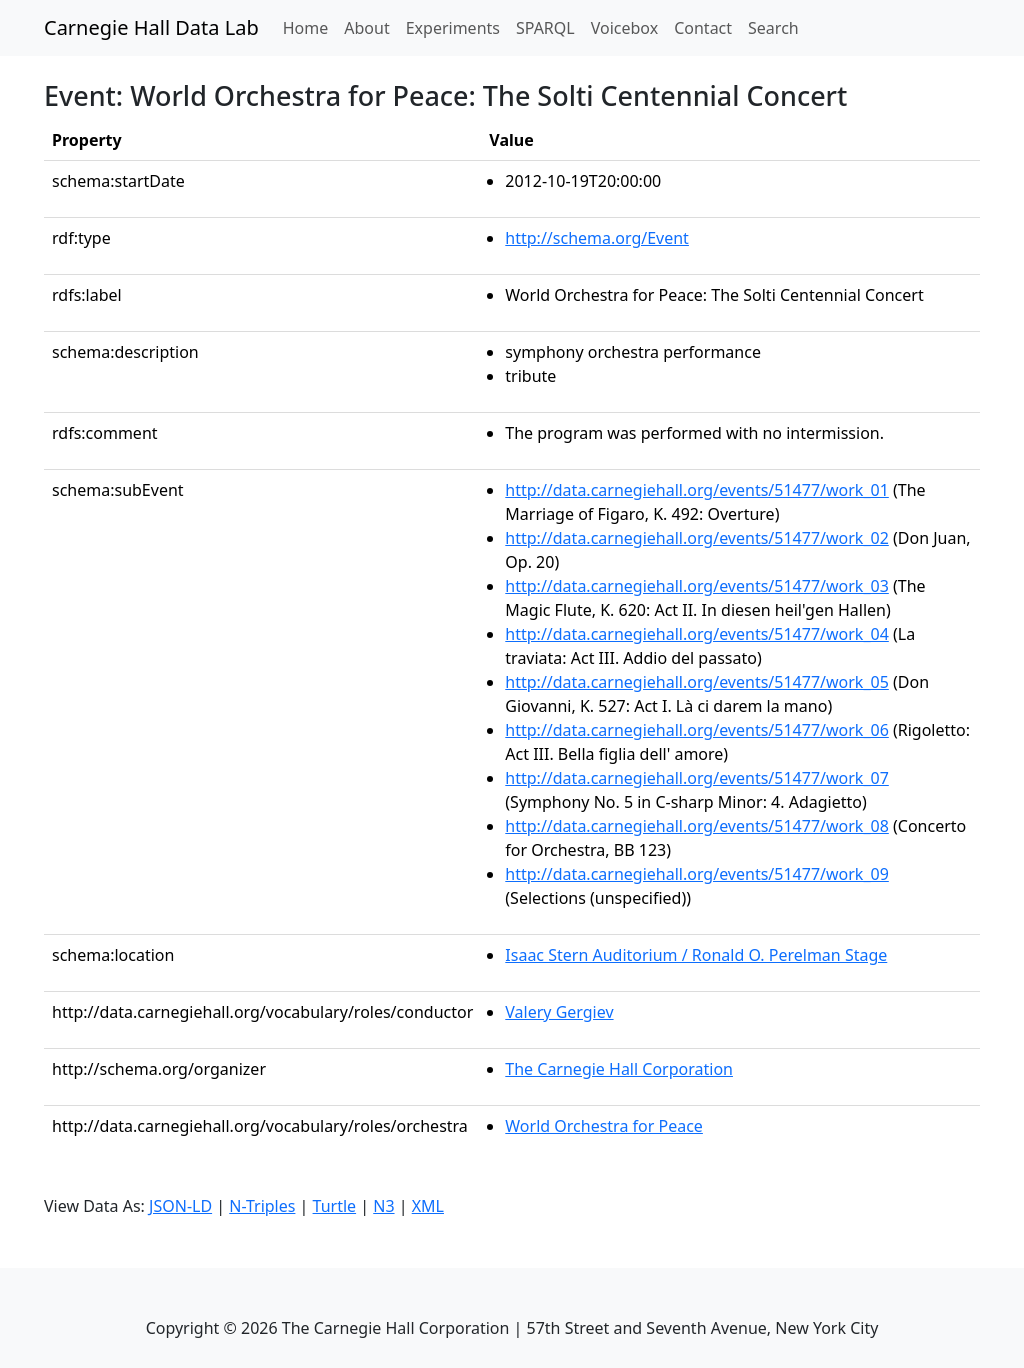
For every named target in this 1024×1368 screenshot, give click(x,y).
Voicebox (624, 28)
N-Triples (262, 1206)
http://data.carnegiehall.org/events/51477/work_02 (697, 538)
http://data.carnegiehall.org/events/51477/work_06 (697, 730)
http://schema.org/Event (597, 238)
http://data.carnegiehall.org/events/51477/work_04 (697, 634)
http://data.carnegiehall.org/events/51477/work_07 (697, 778)
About (366, 28)
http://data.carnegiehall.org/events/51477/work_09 (697, 874)
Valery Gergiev (559, 1012)
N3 (383, 1206)
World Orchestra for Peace (604, 1126)
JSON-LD (180, 1206)
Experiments (453, 28)
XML (428, 1206)
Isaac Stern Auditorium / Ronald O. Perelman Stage (696, 955)
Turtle (335, 1206)
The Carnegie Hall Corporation (619, 1069)
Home (310, 27)
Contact (703, 28)
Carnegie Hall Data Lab (151, 27)
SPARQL (545, 28)
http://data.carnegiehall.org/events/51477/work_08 (697, 826)
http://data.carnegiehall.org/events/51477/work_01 (697, 490)
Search (773, 28)
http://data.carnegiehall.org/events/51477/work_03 (697, 586)
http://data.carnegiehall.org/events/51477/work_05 (697, 682)
